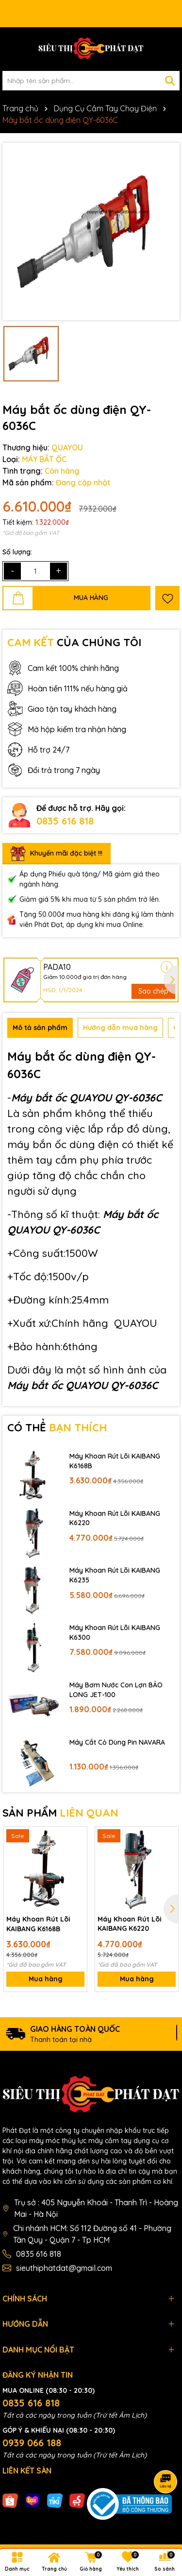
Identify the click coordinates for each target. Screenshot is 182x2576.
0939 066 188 (31, 2443)
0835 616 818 (65, 821)
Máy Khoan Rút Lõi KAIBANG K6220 (114, 1518)
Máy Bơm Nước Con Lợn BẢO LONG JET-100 (116, 1690)
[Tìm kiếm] (170, 80)
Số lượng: (17, 552)
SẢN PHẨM (60, 1813)
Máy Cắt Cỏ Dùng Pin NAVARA (117, 1742)
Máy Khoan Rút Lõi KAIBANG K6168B (114, 1461)
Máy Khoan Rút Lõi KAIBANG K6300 (114, 1632)
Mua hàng (46, 1979)
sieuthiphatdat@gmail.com (64, 2268)
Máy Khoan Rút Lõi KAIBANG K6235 (114, 1575)
